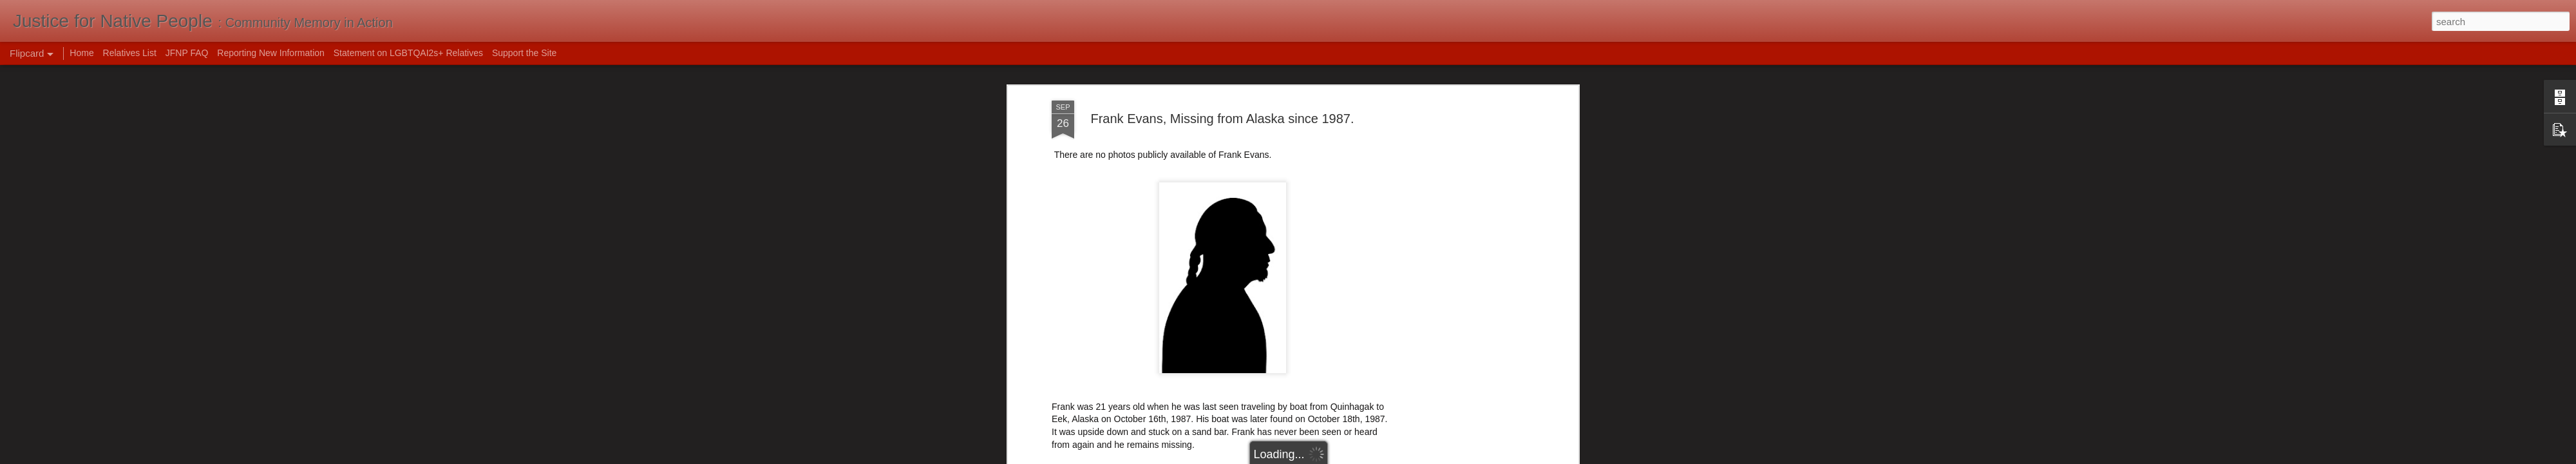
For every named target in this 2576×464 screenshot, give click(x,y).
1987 (1098, 316)
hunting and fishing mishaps (1298, 316)
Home (81, 53)
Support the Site (524, 53)
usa (1233, 326)
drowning (1162, 316)
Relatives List (129, 53)
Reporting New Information (271, 53)
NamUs (1067, 240)
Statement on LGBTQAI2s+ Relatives (408, 53)
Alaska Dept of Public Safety (1109, 253)
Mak (1288, 299)
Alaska (1125, 316)
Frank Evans (1211, 316)
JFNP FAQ (187, 53)
